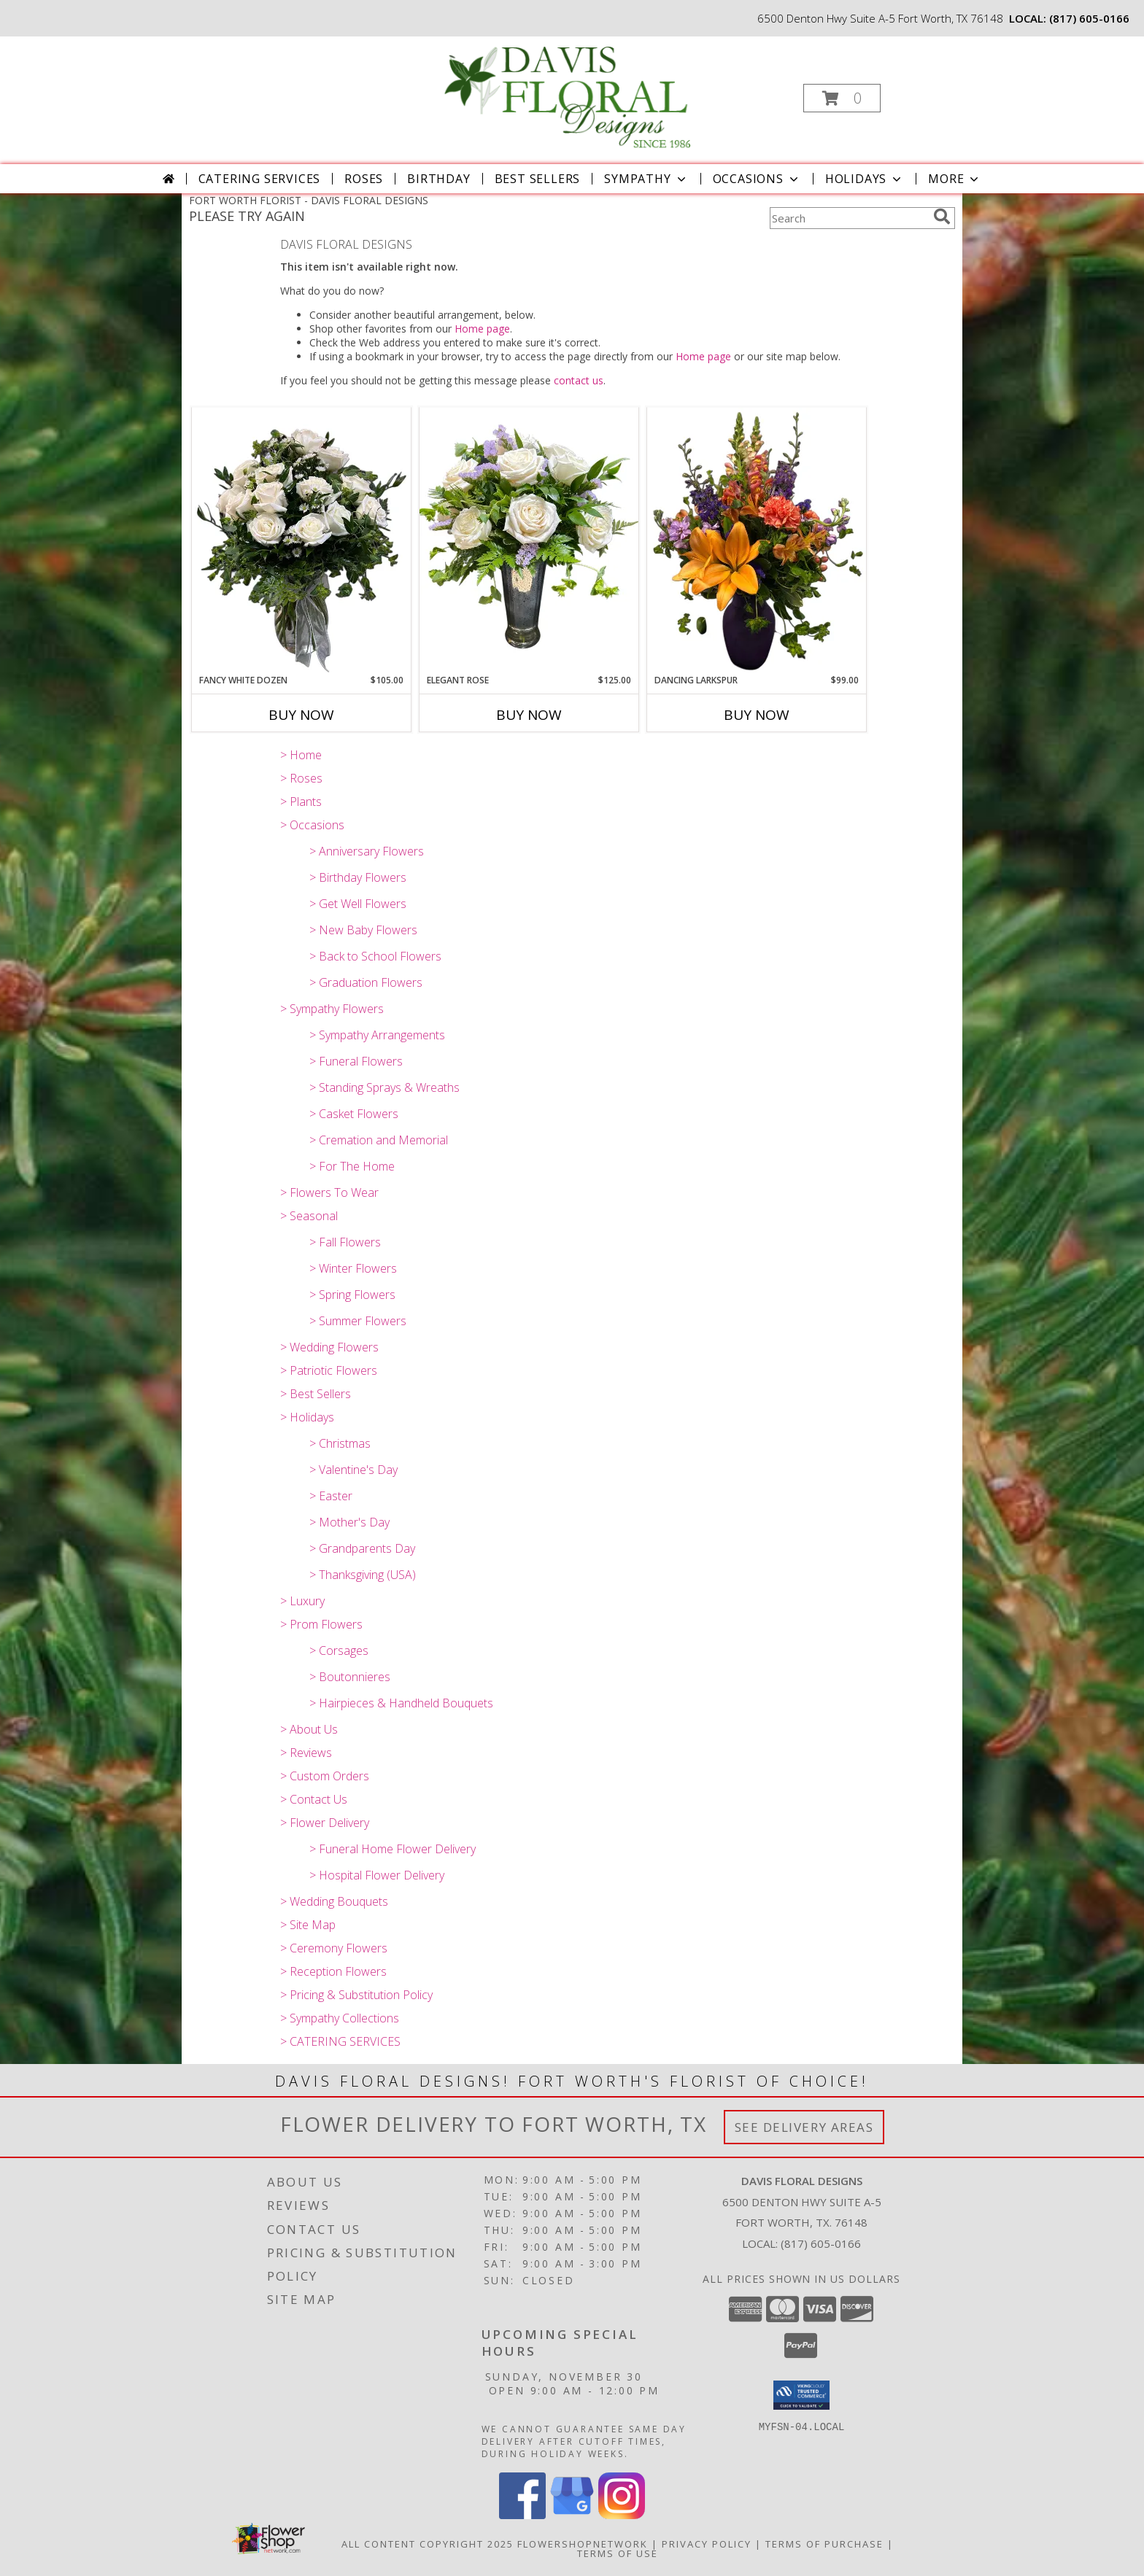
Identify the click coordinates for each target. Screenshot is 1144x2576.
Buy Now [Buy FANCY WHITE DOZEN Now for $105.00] (301, 714)
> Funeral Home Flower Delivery (392, 1849)
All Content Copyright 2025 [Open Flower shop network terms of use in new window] (427, 2543)
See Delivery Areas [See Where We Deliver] (804, 2127)
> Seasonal (309, 1216)
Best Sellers (538, 179)
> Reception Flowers (333, 1971)
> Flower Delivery (324, 1823)
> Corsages (338, 1650)
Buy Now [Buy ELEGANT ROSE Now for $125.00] (529, 714)
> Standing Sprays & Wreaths (384, 1087)
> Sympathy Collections (339, 2018)
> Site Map (308, 1925)
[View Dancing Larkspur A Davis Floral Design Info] (756, 540)
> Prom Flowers (321, 1624)
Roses (363, 179)
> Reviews (306, 1753)
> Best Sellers (315, 1394)
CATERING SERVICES (259, 179)
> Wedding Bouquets (334, 1901)
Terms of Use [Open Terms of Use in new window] (617, 2553)
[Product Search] (848, 218)
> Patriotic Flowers (328, 1370)
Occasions (757, 179)
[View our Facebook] (522, 2515)
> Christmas (340, 1443)
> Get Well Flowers (357, 904)
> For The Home (352, 1166)
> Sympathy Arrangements (377, 1035)
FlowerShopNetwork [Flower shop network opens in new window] (582, 2543)
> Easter (330, 1496)
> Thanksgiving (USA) (362, 1575)
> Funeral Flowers (356, 1061)
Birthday (438, 179)
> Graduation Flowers (365, 982)
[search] (942, 216)
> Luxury (302, 1601)
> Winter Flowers (353, 1268)
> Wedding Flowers (329, 1347)
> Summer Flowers (357, 1321)
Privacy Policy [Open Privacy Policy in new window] (706, 2543)
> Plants (301, 802)
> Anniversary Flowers (366, 851)
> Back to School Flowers (375, 956)
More (954, 179)
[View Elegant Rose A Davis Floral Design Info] (529, 540)
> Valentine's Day (353, 1470)
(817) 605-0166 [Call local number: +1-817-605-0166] (1089, 18)
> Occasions (312, 825)
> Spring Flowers (352, 1295)
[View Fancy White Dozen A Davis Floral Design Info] (301, 540)
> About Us (309, 1729)
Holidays (864, 179)
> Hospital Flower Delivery (376, 1875)
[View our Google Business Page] (572, 2515)
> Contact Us (313, 1799)
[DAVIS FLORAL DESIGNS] (570, 94)
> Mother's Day (349, 1522)
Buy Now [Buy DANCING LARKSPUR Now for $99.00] (756, 714)
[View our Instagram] (621, 2515)
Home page (482, 328)
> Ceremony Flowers (333, 1948)
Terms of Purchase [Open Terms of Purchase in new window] (824, 2543)
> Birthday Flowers (357, 877)
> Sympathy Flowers (332, 1009)
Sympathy (646, 179)
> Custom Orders (324, 1776)
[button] (842, 98)
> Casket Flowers (353, 1114)
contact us (578, 380)
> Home (301, 755)
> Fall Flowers (345, 1242)
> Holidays (307, 1417)
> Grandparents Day (362, 1548)
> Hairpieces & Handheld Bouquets (401, 1703)
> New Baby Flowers (363, 930)
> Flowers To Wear (329, 1192)
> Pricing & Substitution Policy (356, 1995)
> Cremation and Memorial (378, 1140)
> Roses (301, 778)
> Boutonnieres (349, 1677)
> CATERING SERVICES (340, 2041)
